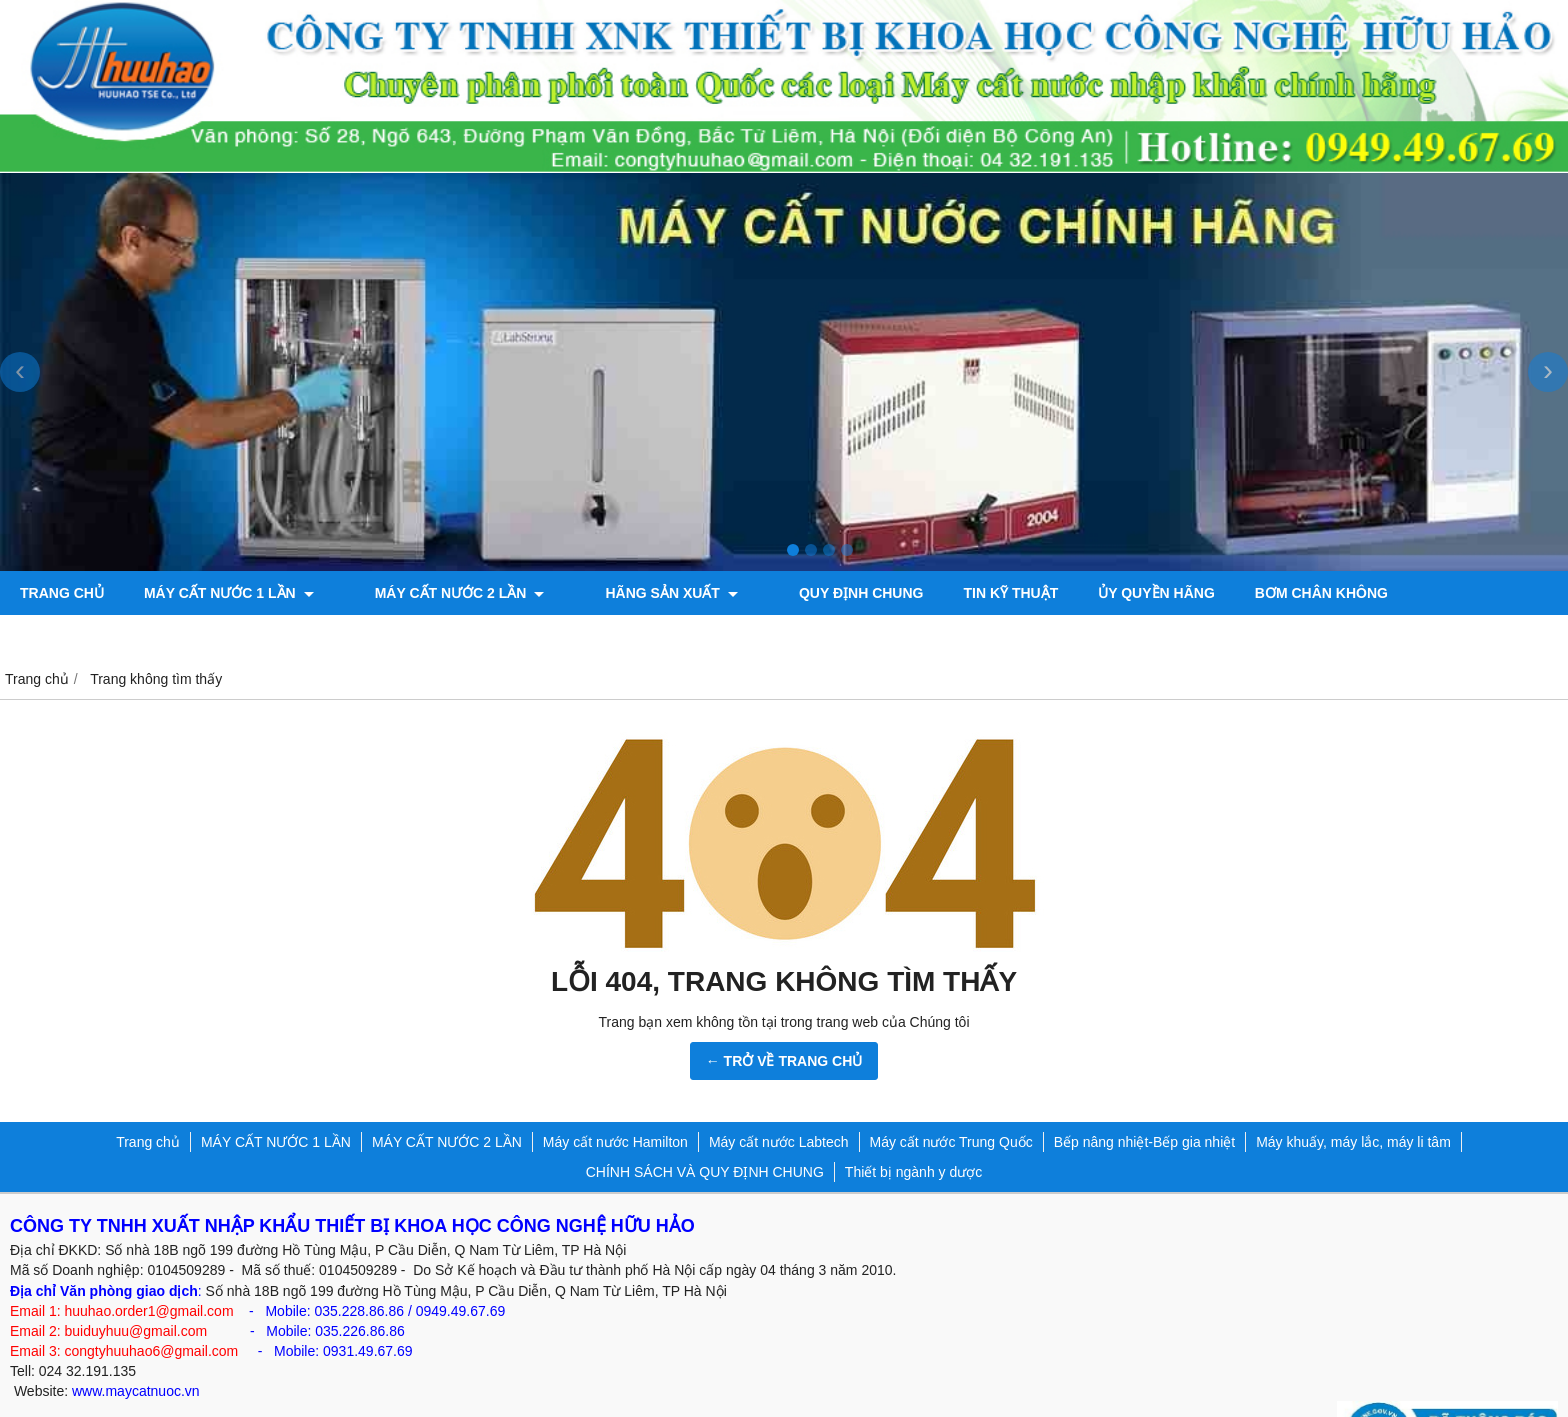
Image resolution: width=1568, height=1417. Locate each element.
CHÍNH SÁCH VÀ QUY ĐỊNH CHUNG (705, 1128)
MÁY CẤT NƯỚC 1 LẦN (229, 593)
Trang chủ (62, 593)
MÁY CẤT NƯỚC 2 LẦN (439, 593)
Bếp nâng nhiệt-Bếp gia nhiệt (1144, 1098)
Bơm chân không (1257, 593)
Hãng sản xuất (629, 593)
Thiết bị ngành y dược (913, 1128)
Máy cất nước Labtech (779, 1098)
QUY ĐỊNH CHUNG (798, 593)
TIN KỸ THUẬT (947, 593)
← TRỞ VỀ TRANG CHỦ (784, 1017)
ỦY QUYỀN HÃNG (1093, 593)
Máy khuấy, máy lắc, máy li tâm (1353, 1098)
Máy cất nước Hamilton (615, 1098)
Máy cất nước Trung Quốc (951, 1098)
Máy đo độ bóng (1427, 593)
